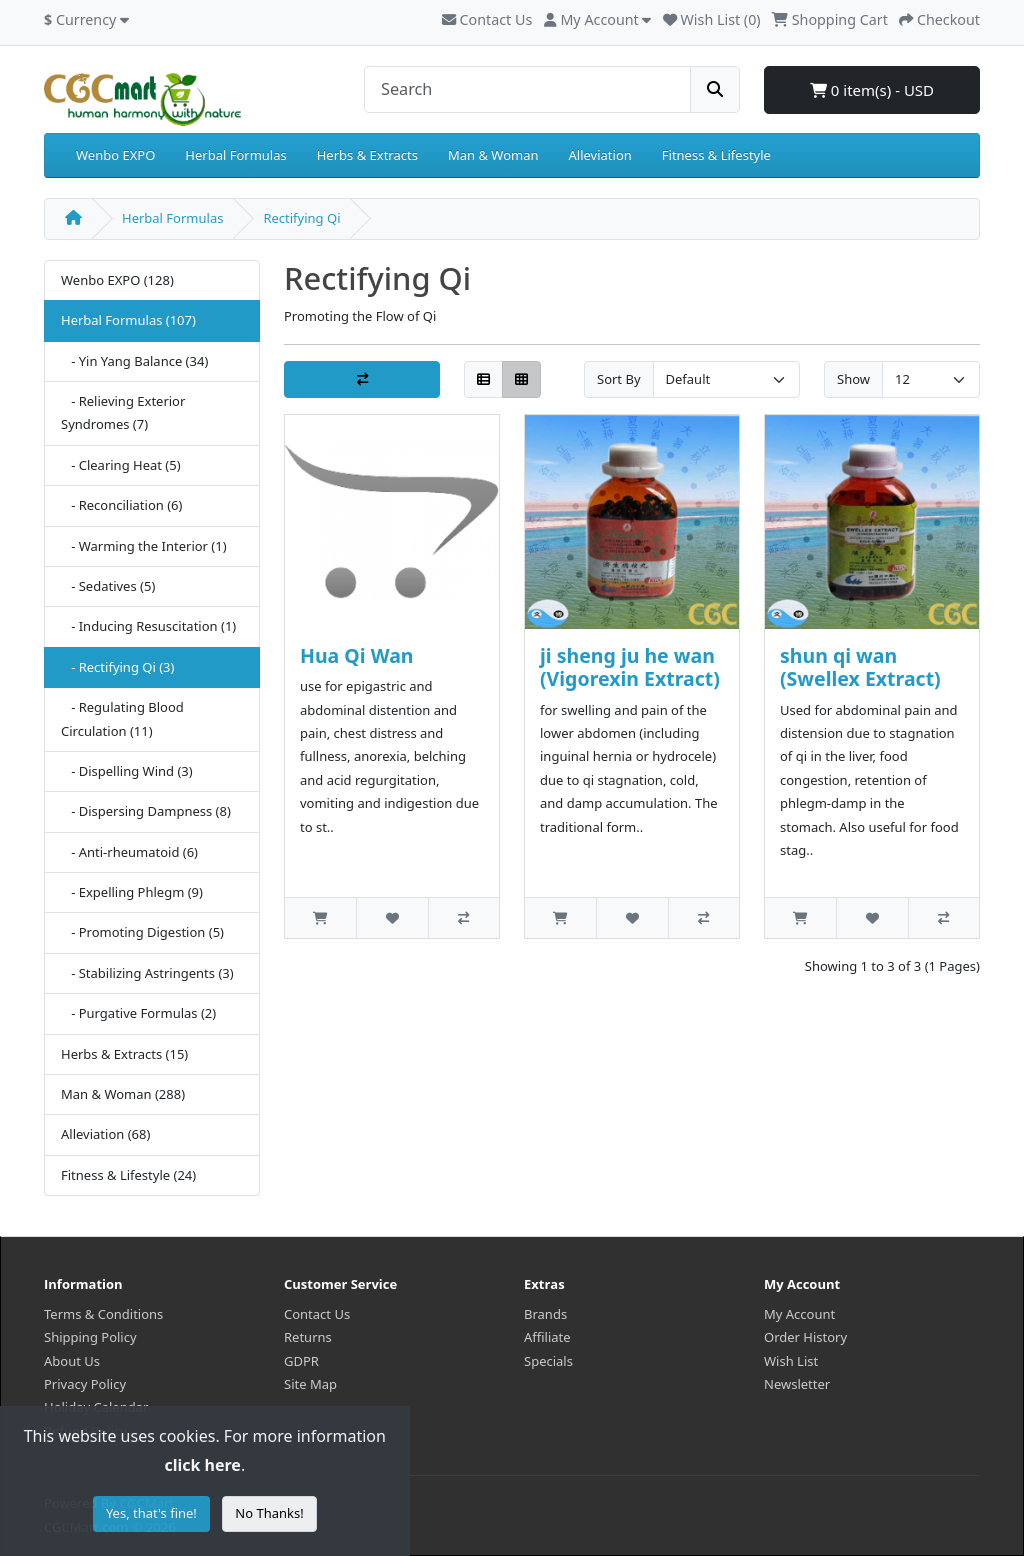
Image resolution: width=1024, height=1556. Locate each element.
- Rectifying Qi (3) (117, 667)
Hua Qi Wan (357, 655)
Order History (805, 1337)
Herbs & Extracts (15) (124, 1054)
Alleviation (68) (105, 1134)
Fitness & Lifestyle (716, 155)
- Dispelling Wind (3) (127, 771)
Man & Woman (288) (123, 1094)
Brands (545, 1314)
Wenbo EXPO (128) (117, 280)
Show (853, 379)
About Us (72, 1361)
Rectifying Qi (301, 218)
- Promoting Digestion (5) (142, 932)
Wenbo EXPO (115, 155)
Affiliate (547, 1337)
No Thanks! (269, 1513)
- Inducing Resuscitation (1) (148, 626)
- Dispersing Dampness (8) (146, 811)
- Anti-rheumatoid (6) (129, 852)
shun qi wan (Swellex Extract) (860, 667)
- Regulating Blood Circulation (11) (122, 718)
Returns (308, 1337)
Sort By (619, 379)
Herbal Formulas (235, 155)
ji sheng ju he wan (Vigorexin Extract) (630, 667)
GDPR (301, 1361)
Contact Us (487, 19)
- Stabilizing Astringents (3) (147, 973)
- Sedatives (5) (108, 586)
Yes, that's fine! (151, 1513)
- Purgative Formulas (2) (138, 1013)
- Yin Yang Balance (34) (134, 361)
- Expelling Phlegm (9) (132, 892)
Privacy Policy (85, 1384)
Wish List (791, 1361)
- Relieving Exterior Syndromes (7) (123, 412)
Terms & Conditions (103, 1314)
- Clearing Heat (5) (121, 465)
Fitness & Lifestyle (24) (128, 1175)
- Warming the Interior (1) (144, 546)
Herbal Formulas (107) (128, 320)
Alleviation (600, 155)
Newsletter (797, 1384)
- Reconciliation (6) (121, 505)
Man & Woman (493, 155)
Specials (548, 1361)
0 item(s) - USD (872, 90)
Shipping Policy (90, 1337)
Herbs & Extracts (367, 155)
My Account (799, 1314)
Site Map (310, 1384)
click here (202, 1465)
